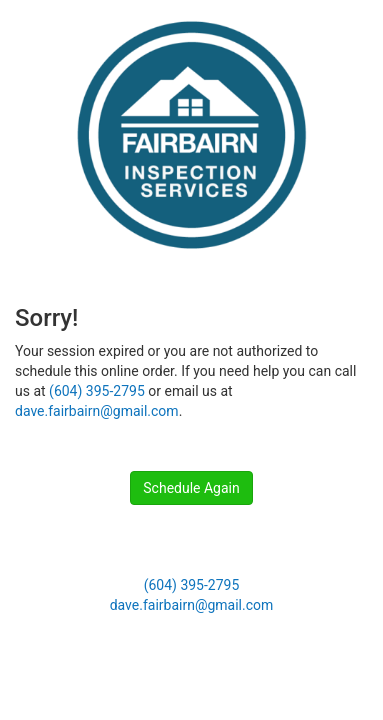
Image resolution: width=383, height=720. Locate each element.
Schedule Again (191, 488)
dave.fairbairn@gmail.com (97, 411)
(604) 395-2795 (97, 391)
